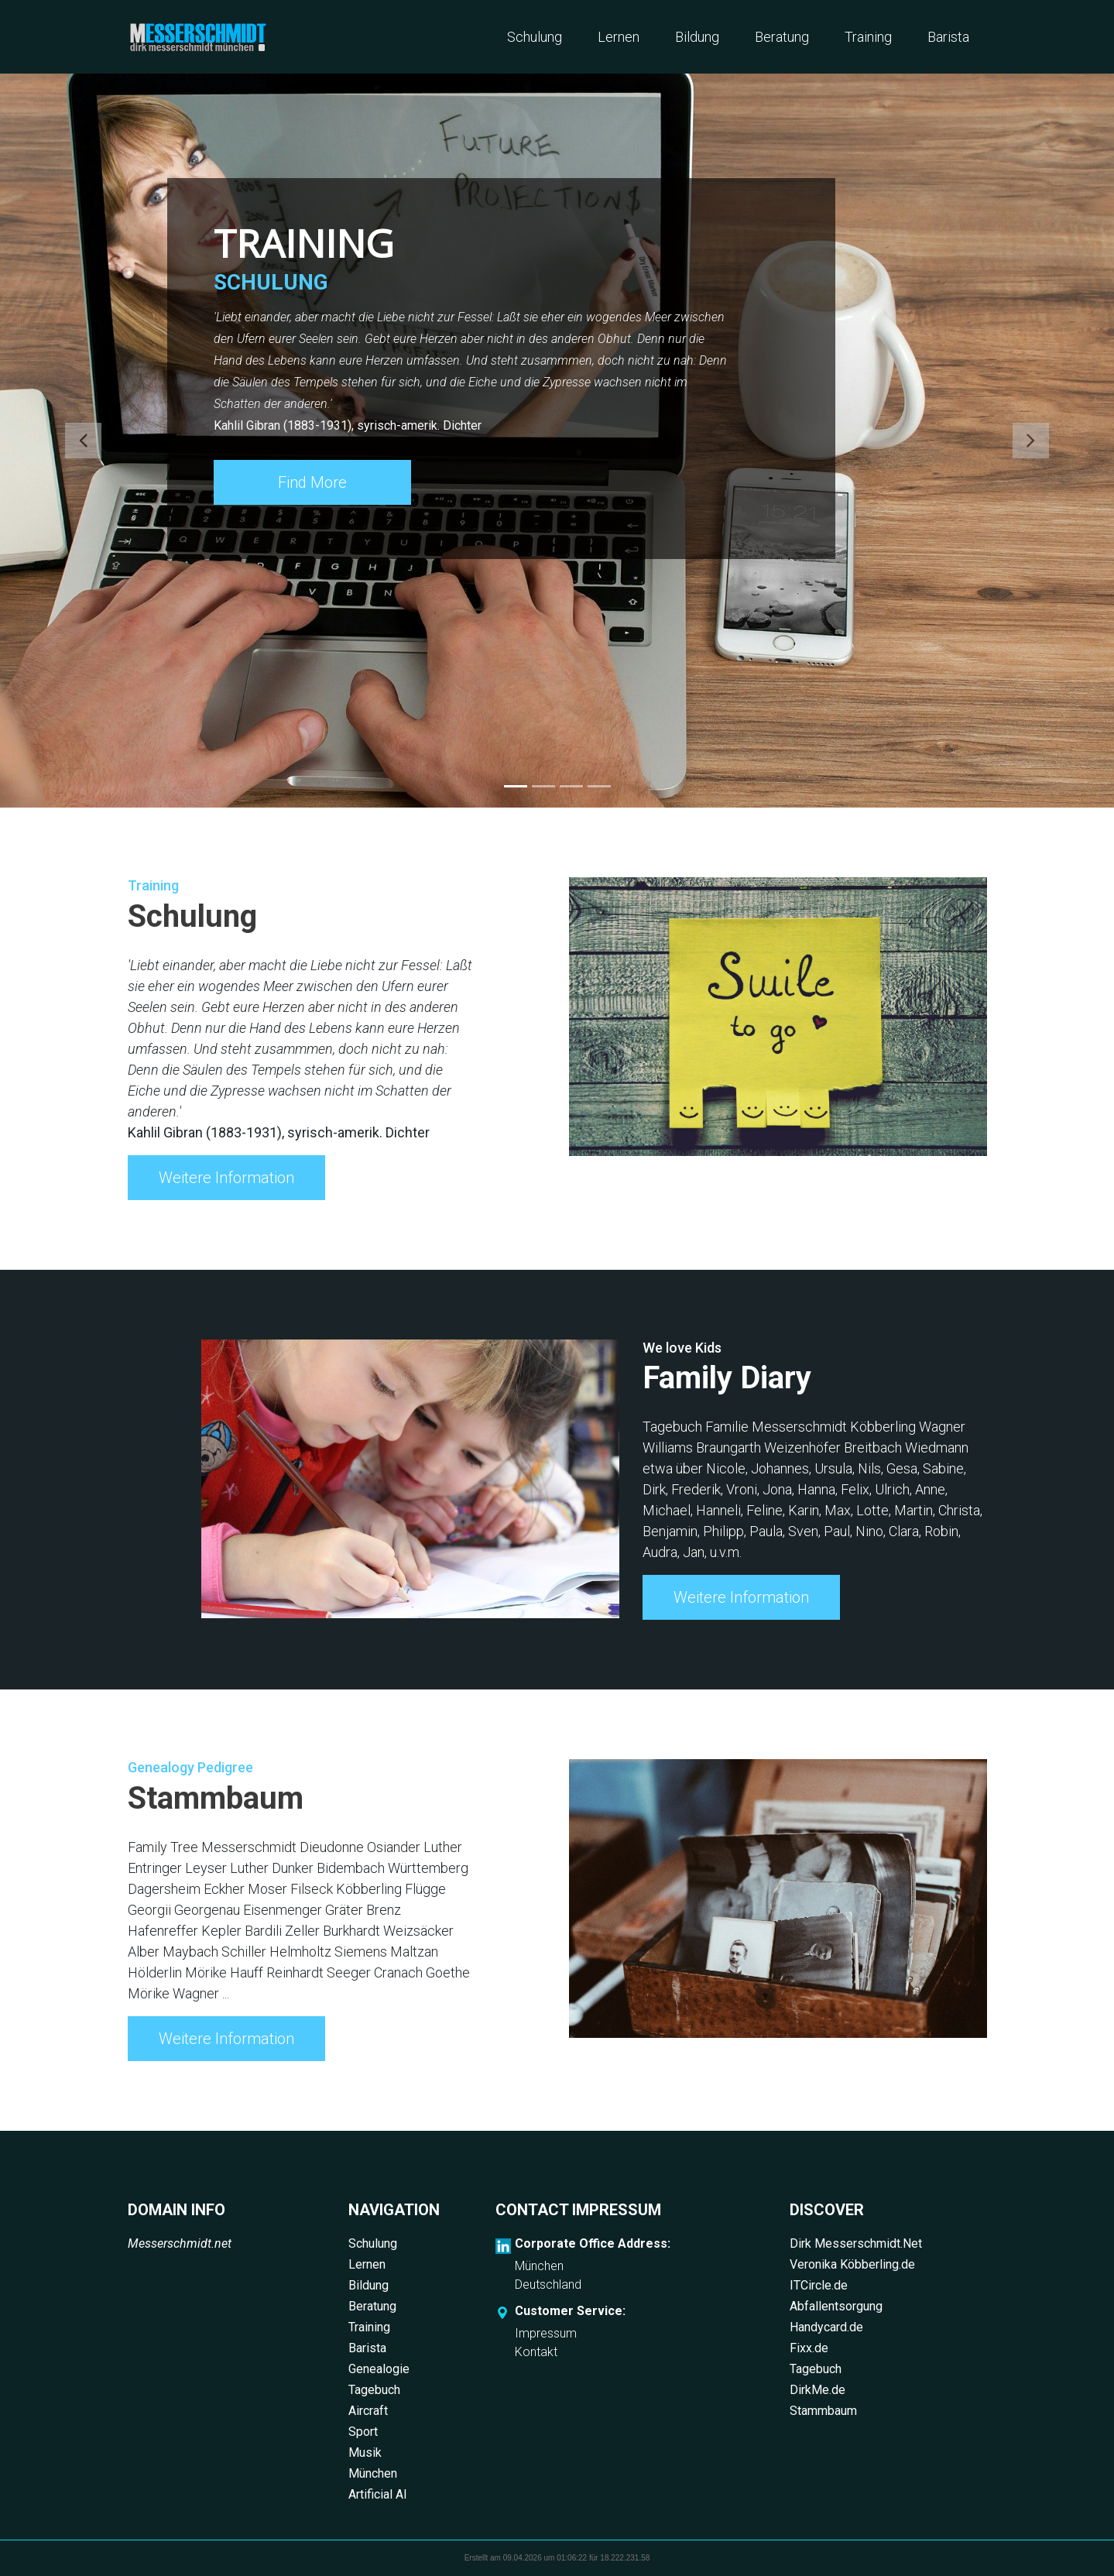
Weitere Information (226, 1177)
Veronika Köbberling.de (852, 2264)
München (372, 2473)
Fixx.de (809, 2348)
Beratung (782, 37)
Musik (365, 2452)
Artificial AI (377, 2494)
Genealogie (379, 2369)
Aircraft (368, 2410)
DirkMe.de (817, 2389)
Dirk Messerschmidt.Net (856, 2243)
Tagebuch (374, 2389)
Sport (363, 2431)
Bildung (697, 37)
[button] (83, 441)
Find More (312, 482)
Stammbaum (823, 2410)
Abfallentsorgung (836, 2306)
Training (868, 37)
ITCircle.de (819, 2285)
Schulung (534, 37)
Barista (948, 37)
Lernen (618, 37)
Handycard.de (826, 2327)
